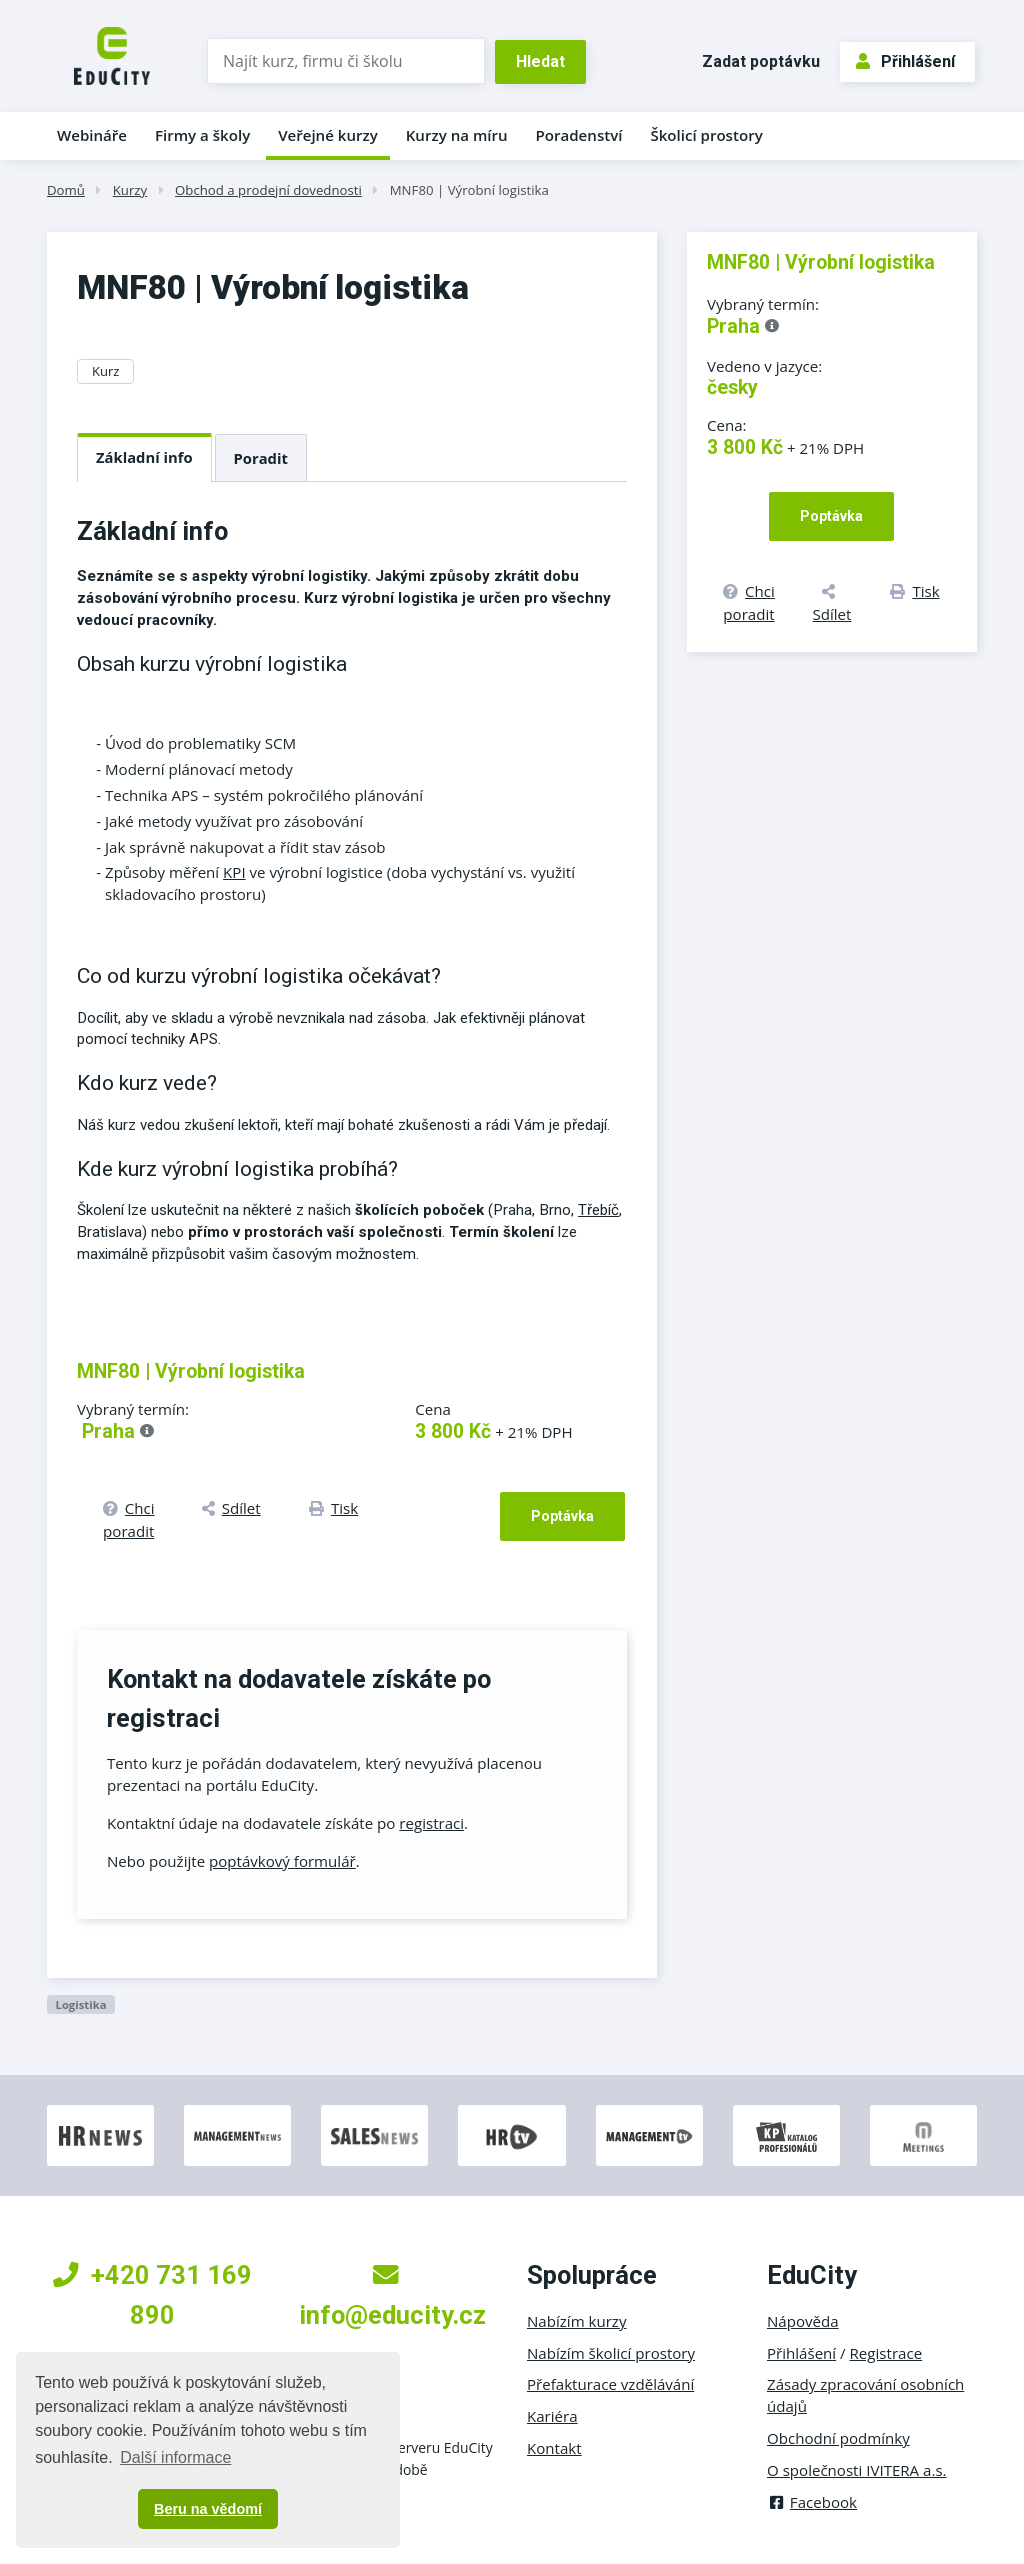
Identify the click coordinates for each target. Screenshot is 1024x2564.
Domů (66, 190)
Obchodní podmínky (838, 2438)
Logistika (80, 2004)
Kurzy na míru (457, 135)
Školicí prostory (706, 135)
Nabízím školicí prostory (611, 2353)
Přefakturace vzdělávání (610, 2384)
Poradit (261, 458)
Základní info (144, 457)
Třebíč (598, 1210)
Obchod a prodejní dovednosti (268, 190)
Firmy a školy (202, 135)
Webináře (92, 135)
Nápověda (803, 2321)
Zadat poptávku (761, 61)
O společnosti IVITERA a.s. (857, 2470)
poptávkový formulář (282, 1861)
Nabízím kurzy (576, 2321)
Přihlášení (905, 61)
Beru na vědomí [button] (208, 2509)
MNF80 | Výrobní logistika (469, 190)
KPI (234, 872)
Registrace (886, 2353)
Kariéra (552, 2416)
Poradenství (579, 135)
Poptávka (562, 1516)
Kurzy (130, 190)
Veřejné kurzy (328, 135)
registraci (431, 1823)
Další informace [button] (175, 2457)
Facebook (812, 2502)
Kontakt (554, 2448)
